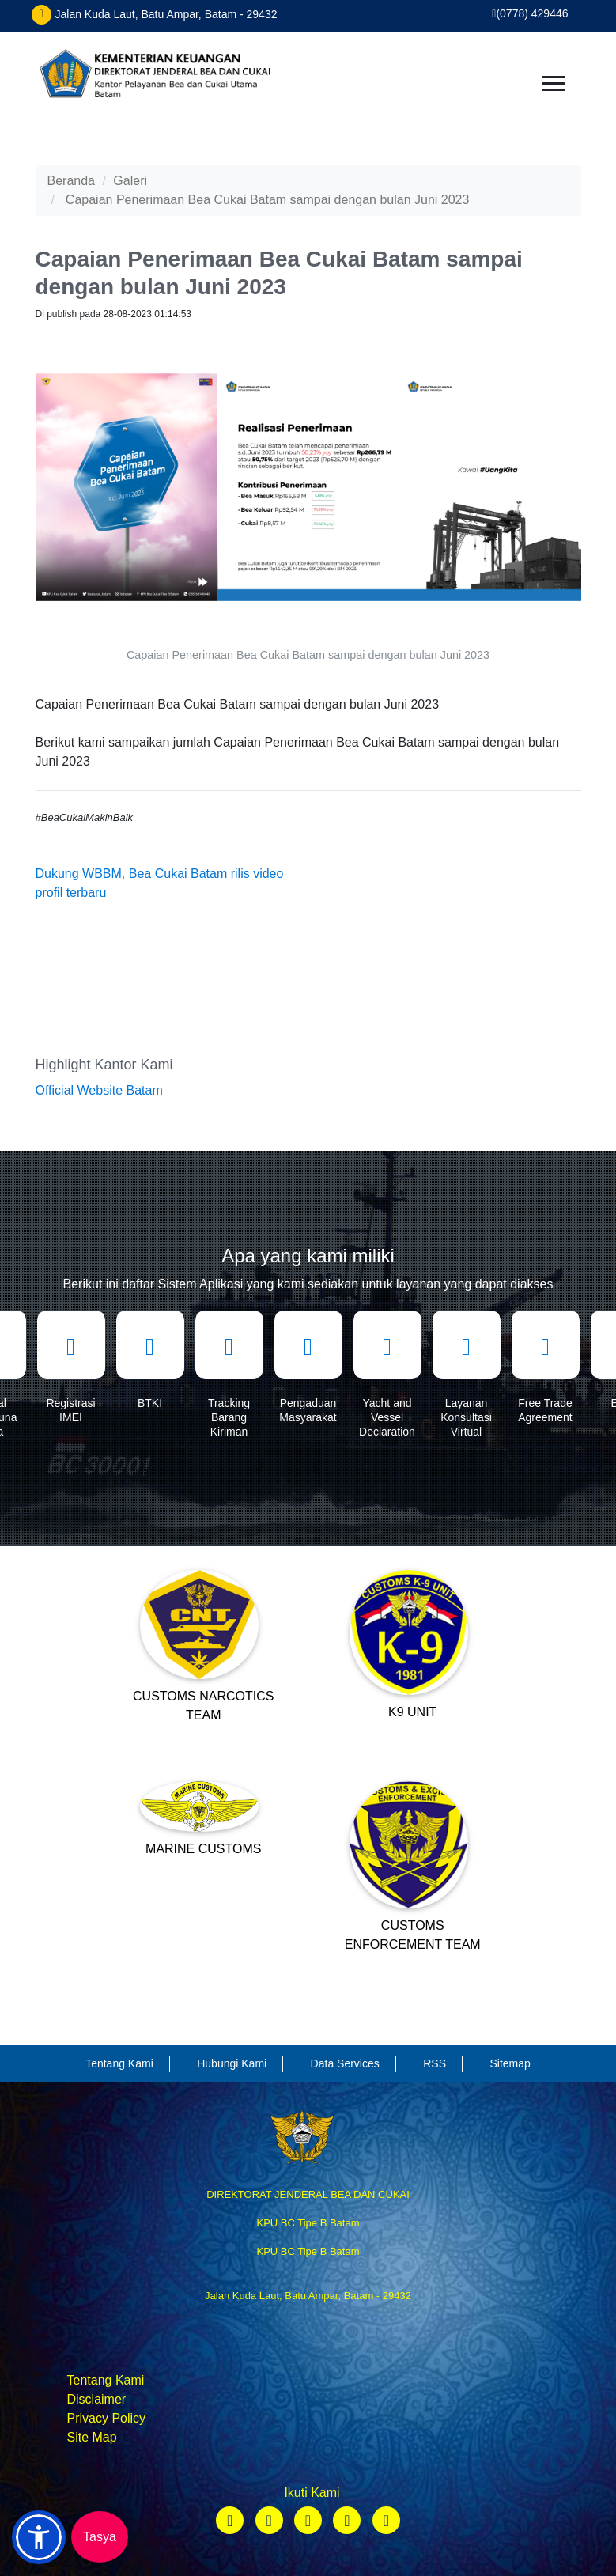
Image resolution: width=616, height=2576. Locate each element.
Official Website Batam (99, 1090)
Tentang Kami (106, 2380)
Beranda (71, 180)
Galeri (130, 180)
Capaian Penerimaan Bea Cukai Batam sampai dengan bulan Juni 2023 (268, 199)
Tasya (99, 2537)
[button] (39, 2537)
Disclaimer (97, 2399)
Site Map (92, 2437)
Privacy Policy (106, 2418)
